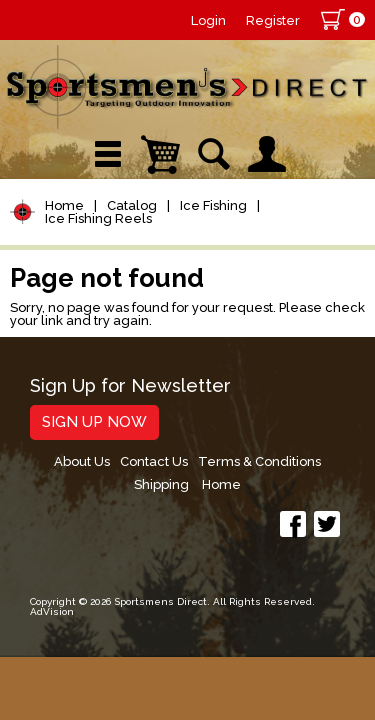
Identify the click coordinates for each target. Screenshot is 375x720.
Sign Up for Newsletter (130, 386)
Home (64, 205)
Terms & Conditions (259, 461)
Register (273, 20)
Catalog (132, 205)
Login (208, 20)
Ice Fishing (213, 205)
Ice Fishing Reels (98, 218)
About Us (82, 461)
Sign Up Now (94, 422)
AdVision (52, 611)
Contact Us (154, 461)
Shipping (161, 484)
